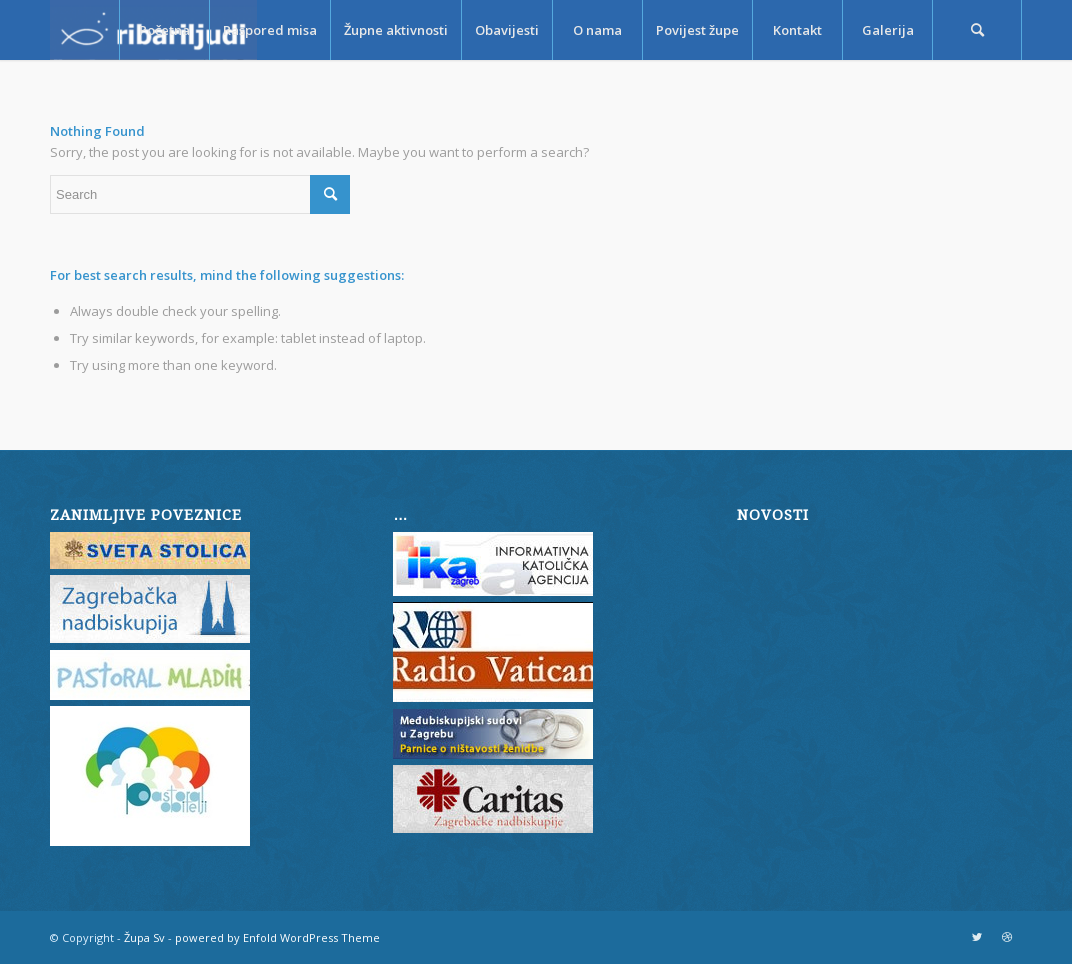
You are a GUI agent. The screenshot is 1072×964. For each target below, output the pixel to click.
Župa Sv (144, 937)
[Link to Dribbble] (1007, 937)
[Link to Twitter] (977, 937)
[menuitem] (164, 30)
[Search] (977, 30)
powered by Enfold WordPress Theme (277, 937)
